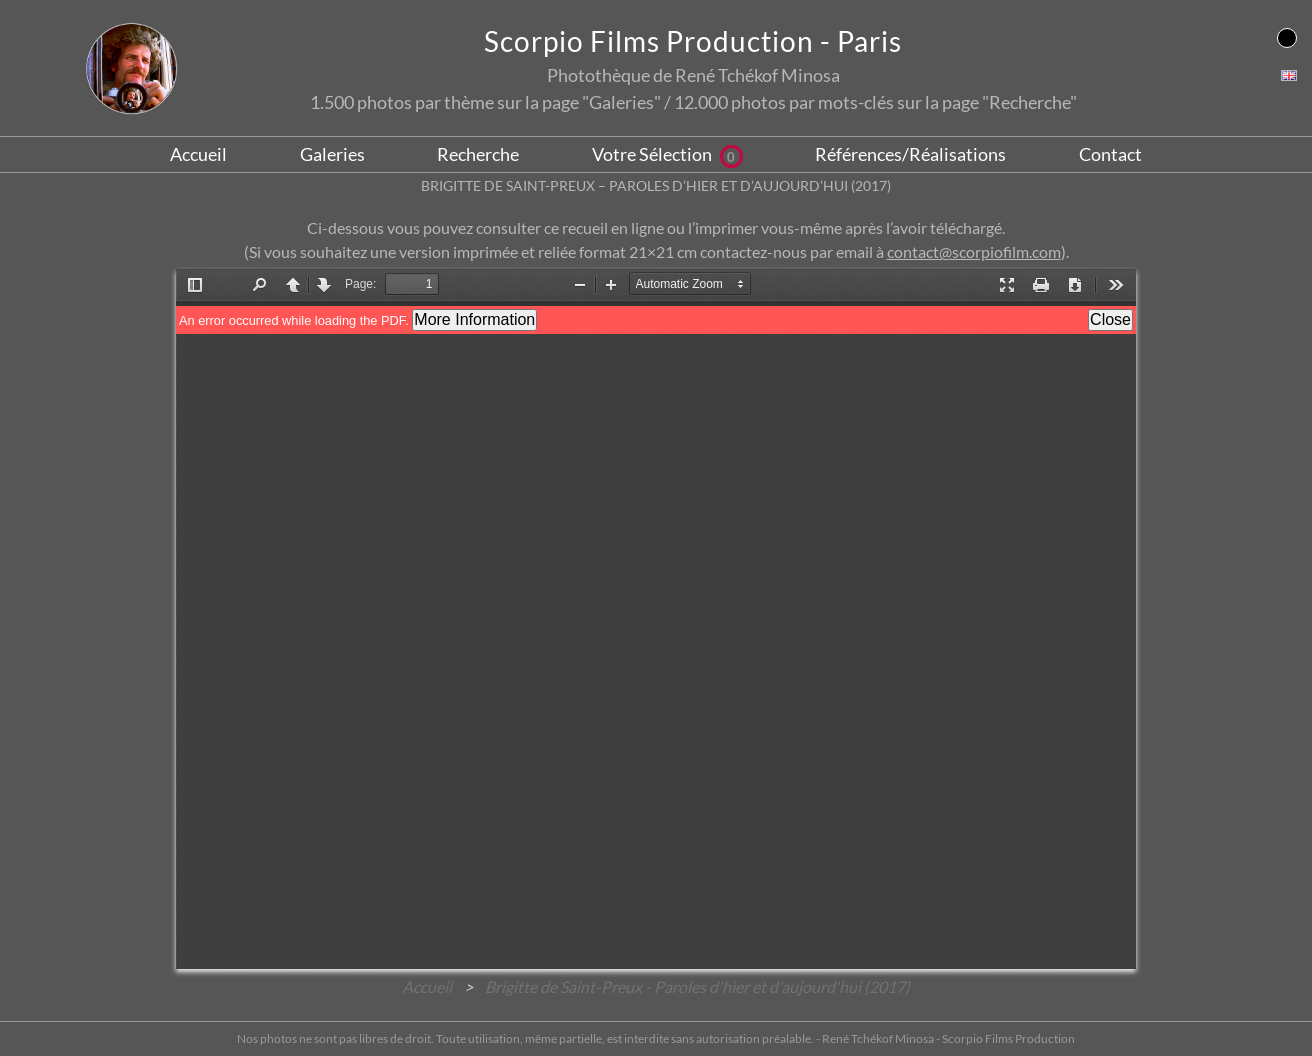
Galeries (332, 154)
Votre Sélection (667, 154)
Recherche (478, 154)
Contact (1110, 154)
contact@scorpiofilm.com (974, 251)
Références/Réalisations (910, 154)
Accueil (198, 154)
